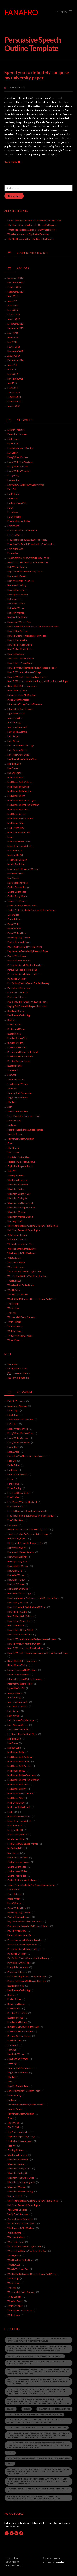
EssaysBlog (13, 475)
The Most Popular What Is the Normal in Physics (30, 239)
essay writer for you (17, 457)
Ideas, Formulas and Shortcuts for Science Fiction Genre (34, 220)
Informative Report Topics (19, 709)
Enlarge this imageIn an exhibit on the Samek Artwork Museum (34, 2414)
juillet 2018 (12, 337)
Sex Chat (11, 1075)
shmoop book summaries (19, 1093)
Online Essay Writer (17, 896)
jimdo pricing (13, 722)
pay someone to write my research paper (28, 951)
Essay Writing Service (17, 466)
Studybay (11, 1125)
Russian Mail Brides (17, 1047)
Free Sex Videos (15, 535)
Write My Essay (14, 1326)
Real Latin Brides (15, 1011)
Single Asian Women (17, 1097)
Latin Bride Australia (17, 731)
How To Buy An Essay (17, 631)
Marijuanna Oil (14, 850)
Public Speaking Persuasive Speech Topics (27, 1001)
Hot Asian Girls (14, 599)
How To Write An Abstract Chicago (24, 672)
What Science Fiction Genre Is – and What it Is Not (31, 229)
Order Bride (13, 915)
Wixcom (11, 1312)
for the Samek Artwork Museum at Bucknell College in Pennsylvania (36, 2427)
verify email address (17, 1239)
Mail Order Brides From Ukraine (23, 805)
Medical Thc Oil (15, 855)
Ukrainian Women (16, 1212)
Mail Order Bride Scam (18, 786)
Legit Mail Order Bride (18, 754)
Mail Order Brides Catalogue (21, 800)
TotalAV (11, 1171)
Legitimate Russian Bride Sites (22, 759)
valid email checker (17, 1235)
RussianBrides (14, 1065)
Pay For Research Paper (18, 942)
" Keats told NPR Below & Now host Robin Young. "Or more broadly (35, 2356)
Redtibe (11, 1020)
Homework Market (16, 576)
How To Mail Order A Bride (20, 658)
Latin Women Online (17, 750)
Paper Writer (13, 924)
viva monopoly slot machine (21, 1253)
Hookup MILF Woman (17, 594)
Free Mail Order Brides (18, 521)
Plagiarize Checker (16, 978)
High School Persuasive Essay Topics (25, 571)
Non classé (13, 878)
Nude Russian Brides (17, 883)
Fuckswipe (12, 553)
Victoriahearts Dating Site (20, 1244)
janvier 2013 (13, 392)
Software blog (14, 1120)
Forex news (13, 512)
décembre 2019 (15, 278)
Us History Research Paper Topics (23, 1230)
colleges (10, 2409)
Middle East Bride (15, 864)
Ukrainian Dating (15, 1189)
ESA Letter (12, 452)
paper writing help (16, 933)
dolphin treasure (16, 429)
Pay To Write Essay (16, 956)
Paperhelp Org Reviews (18, 937)
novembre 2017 (15, 351)
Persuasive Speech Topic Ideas (22, 969)
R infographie (58, 2562)
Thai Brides (13, 1148)
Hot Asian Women (16, 608)
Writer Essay (13, 1340)
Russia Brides (14, 1033)
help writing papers (17, 567)
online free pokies (16, 901)
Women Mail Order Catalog (21, 1317)
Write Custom (14, 1322)
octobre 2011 (14, 397)
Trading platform (15, 1175)
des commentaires (18, 1373)
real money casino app (18, 1015)
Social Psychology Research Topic (23, 1116)
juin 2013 (12, 383)
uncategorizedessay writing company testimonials (32, 1225)
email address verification (20, 448)
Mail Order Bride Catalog (19, 782)
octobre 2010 (14, 401)
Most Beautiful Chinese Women (22, 869)
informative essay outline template (24, 704)
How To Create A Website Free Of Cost (26, 636)
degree (27, 2409)
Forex (10, 507)
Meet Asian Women (17, 860)
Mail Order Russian (16, 814)
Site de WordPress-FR (18, 1377)
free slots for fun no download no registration (30, 544)
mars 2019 (12, 310)
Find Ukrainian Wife (17, 503)
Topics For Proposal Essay (19, 1166)
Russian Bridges (15, 1043)
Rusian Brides (14, 1024)
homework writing (16, 585)
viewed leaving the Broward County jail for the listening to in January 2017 (38, 2490)
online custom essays (18, 887)
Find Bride (12, 498)
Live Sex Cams (14, 773)
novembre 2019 (15, 282)
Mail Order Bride (15, 777)
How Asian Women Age (19, 622)
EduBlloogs (12, 439)
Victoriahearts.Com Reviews (21, 1248)
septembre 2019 (15, 291)
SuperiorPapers (14, 1134)
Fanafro (64, 11)
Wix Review (13, 1308)
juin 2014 (12, 365)
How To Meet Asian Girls (19, 663)
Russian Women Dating (19, 1061)
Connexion (12, 1364)
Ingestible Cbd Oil (15, 713)
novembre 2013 (15, 378)
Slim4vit (11, 1102)
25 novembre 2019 (16, 88)
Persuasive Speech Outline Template (25, 965)
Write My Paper (14, 1331)
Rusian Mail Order (16, 1029)
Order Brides (13, 919)
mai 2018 (11, 342)
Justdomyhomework (17, 727)
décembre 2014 (15, 360)
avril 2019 (12, 305)
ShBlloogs (12, 1088)
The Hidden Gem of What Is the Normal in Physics (31, 225)
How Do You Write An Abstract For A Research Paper (33, 626)
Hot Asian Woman (16, 603)
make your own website (19, 846)
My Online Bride (15, 873)
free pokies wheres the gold (22, 530)
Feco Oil (11, 489)
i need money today (17, 690)
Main (9, 837)
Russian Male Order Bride (20, 1056)
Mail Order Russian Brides (20, 818)
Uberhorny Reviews (17, 1180)
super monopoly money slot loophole (25, 1130)
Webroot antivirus (16, 1262)
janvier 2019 (13, 319)
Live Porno (12, 768)
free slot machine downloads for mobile (27, 539)
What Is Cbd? (13, 1290)
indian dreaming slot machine (22, 695)
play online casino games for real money (28, 983)
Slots (9, 1107)
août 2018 (12, 333)
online (10, 2464)
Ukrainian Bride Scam (17, 1184)
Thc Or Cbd (13, 1152)
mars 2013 (12, 388)
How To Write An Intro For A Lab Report (26, 677)
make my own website (18, 841)
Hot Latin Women (15, 613)
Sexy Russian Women (17, 1084)
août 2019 (12, 296)
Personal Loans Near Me (19, 960)
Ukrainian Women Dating (20, 1216)
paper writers (14, 928)
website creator (15, 1267)
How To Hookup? (15, 654)
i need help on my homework (22, 686)
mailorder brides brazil (18, 832)
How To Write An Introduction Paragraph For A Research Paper (38, 681)
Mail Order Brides (16, 796)
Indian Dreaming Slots (18, 699)
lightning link (14, 763)
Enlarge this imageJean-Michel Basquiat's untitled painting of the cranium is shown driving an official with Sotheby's (35, 2421)
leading (10, 2453)
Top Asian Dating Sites (18, 1157)
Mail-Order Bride (15, 828)
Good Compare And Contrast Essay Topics (28, 558)
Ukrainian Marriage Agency (21, 1207)
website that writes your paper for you (27, 1276)
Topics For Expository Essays (21, 1162)
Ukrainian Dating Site (17, 1198)
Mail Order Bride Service (19, 791)
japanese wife (14, 718)
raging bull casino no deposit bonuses (26, 1006)
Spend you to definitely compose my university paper (36, 75)
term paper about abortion (20, 1139)
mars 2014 (12, 374)
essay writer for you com (20, 462)
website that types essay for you (24, 1271)
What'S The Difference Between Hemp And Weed (31, 1299)
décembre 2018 (15, 323)
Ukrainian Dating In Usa (19, 1193)
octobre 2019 (14, 287)
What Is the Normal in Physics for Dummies (28, 234)
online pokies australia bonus (22, 905)
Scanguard (12, 1070)
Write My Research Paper (19, 1335)
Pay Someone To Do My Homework (24, 946)
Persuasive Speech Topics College (23, 974)
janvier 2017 (13, 355)
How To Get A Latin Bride (19, 649)
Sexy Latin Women (16, 1079)
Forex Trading (14, 516)
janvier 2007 (13, 406)
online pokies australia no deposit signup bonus (31, 910)
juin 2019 (12, 301)
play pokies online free (18, 988)
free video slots (15, 549)
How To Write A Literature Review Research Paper (31, 667)
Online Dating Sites (16, 892)
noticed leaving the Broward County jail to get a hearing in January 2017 (38, 2458)
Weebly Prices (14, 1280)
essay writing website (18, 471)
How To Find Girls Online (19, 645)
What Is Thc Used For (17, 1294)
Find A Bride (13, 494)
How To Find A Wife (17, 640)
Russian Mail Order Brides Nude (23, 1052)
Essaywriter (13, 480)
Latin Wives (13, 741)
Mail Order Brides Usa (18, 809)
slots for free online (17, 1111)
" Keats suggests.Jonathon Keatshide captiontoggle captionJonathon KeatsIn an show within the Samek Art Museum (36, 2340)
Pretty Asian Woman (17, 992)
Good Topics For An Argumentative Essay (27, 562)
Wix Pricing (12, 1303)
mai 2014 (11, 369)
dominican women (17, 434)
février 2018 (13, 346)
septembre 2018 (15, 328)
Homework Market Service (20, 581)
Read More (11, 162)
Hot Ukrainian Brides (17, 617)
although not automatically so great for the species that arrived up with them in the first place (36, 2363)
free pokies (13, 526)
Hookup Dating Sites (17, 590)
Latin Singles (13, 736)
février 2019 (13, 314)
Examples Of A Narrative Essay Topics (25, 484)
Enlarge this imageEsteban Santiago (54, 2409)
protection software (17, 997)
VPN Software (14, 1258)
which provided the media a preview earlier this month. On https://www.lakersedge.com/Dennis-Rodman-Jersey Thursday (33, 2498)
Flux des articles (17, 1368)
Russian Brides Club (17, 1038)
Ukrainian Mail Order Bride (20, 1203)
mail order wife (15, 823)
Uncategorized (14, 1221)
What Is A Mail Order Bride (20, 1285)
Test (9, 1143)
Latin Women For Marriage (20, 745)
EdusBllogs (12, 443)
